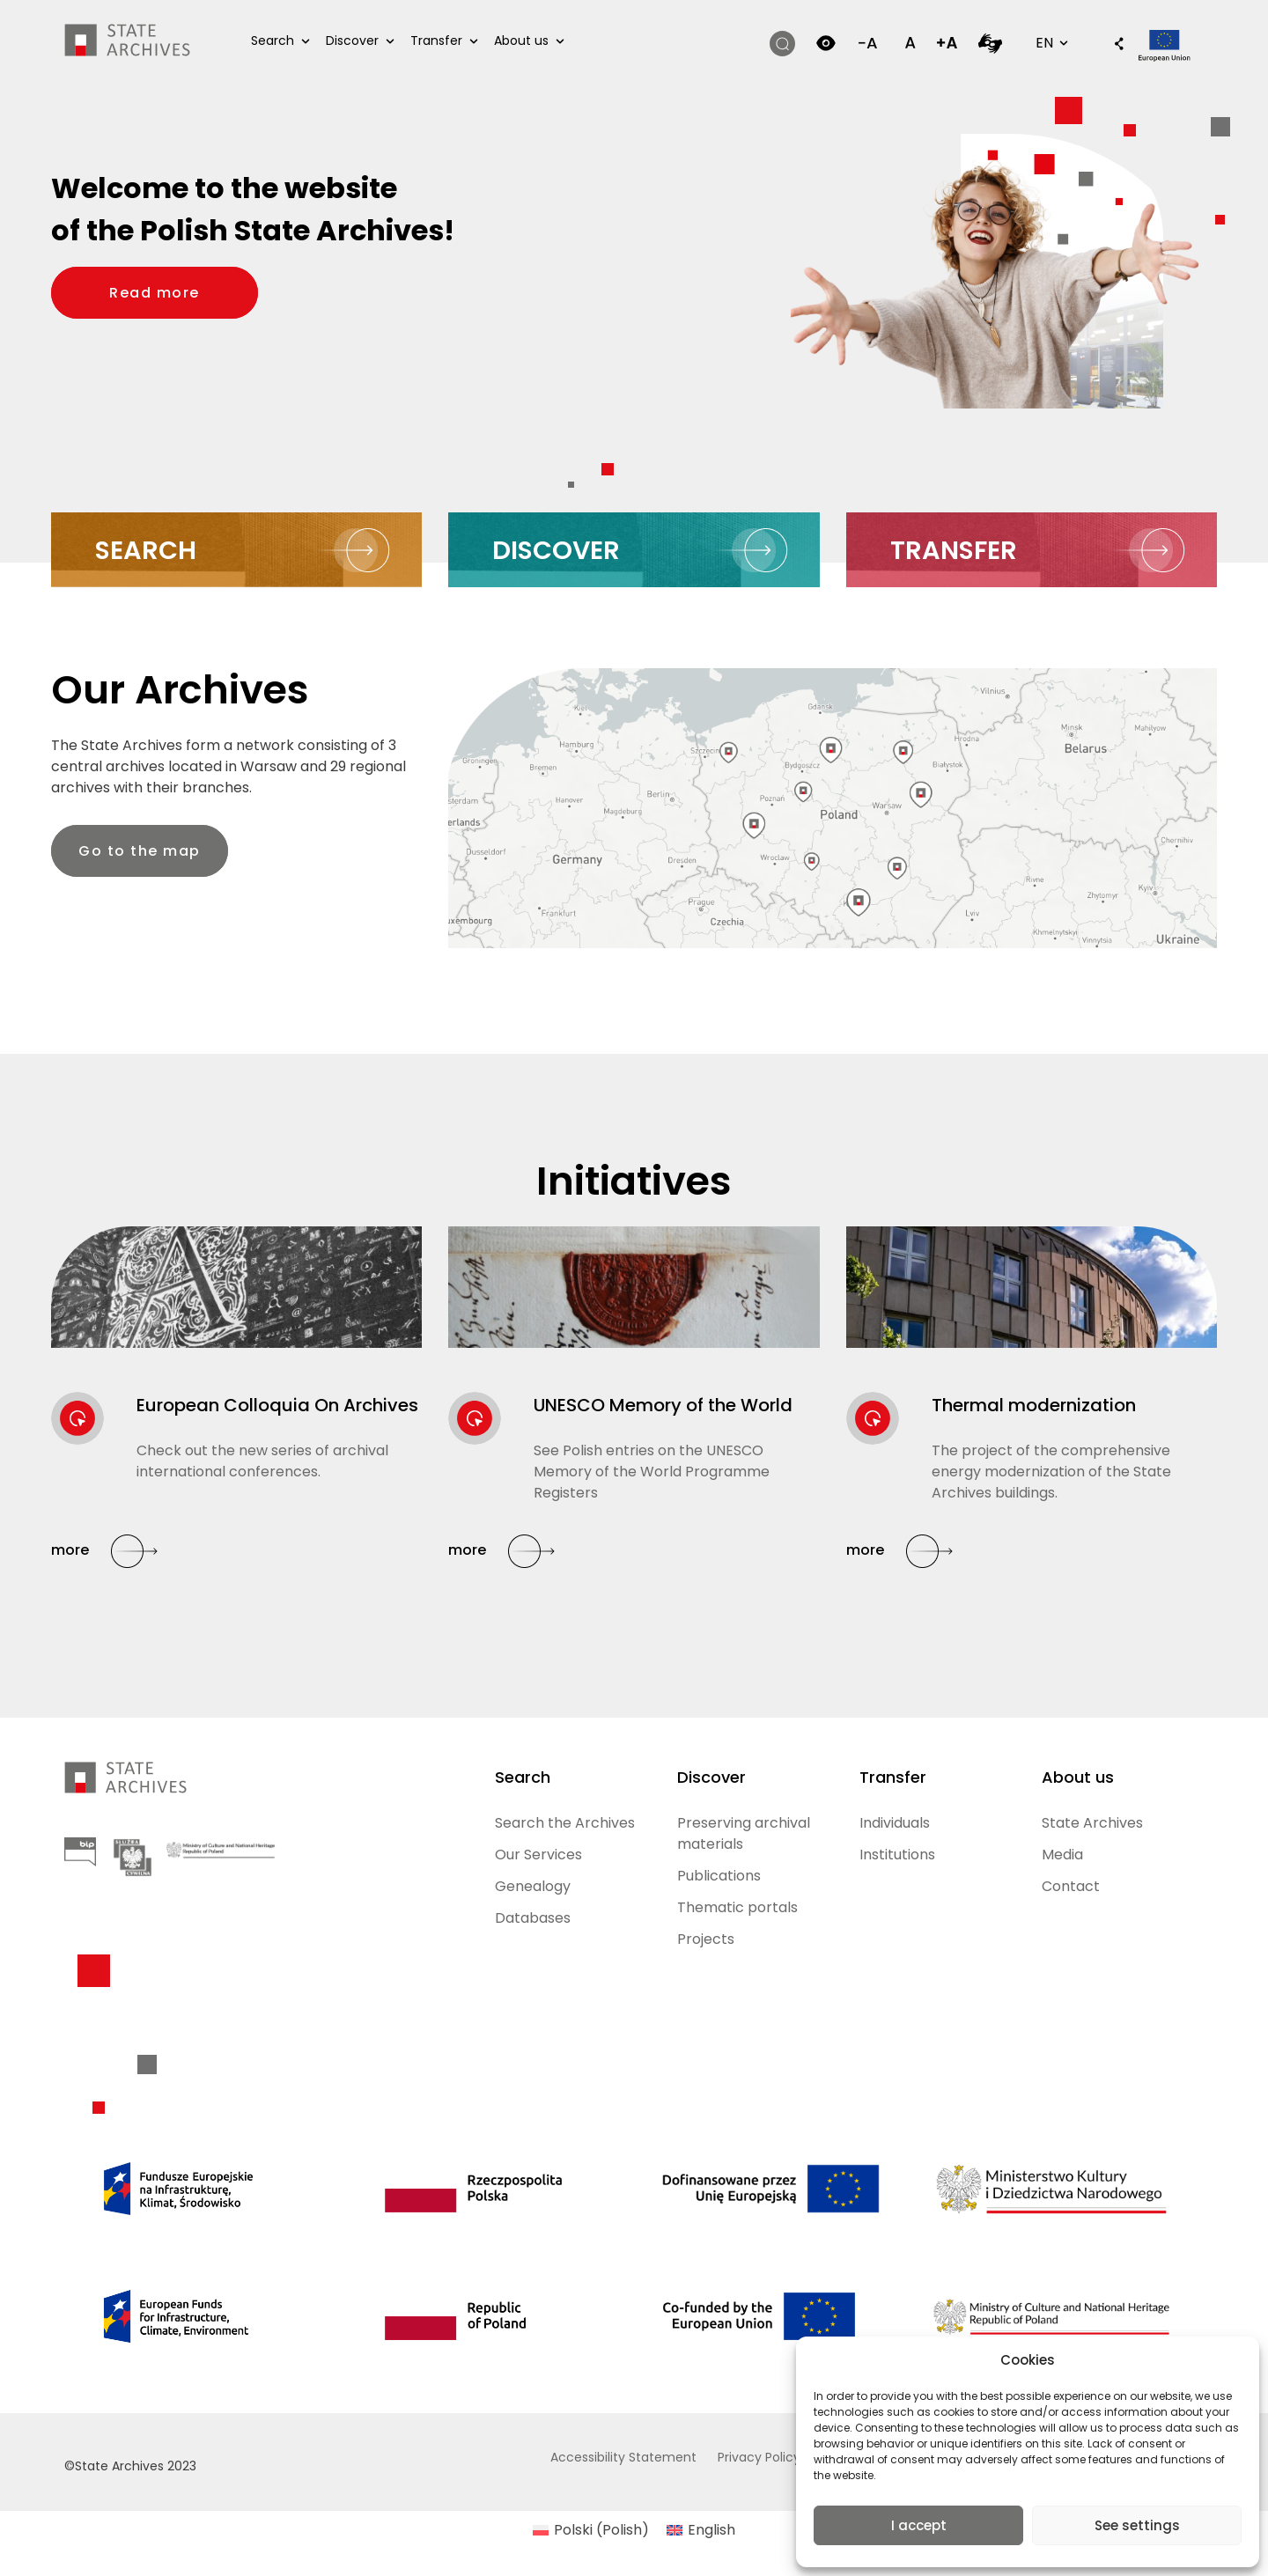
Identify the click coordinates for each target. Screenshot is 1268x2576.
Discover (352, 40)
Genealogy (533, 1886)
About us (521, 40)
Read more (183, 292)
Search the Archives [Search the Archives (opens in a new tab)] (565, 1823)
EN (1050, 42)
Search (272, 40)
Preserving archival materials (743, 1833)
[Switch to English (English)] (701, 2530)
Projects (705, 1939)
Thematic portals (737, 1907)
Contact (1071, 1886)
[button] (1110, 45)
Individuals (894, 1823)
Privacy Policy (759, 2457)
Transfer (436, 40)
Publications (719, 1876)
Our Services (538, 1854)
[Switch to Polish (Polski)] (591, 2530)
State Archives (1092, 1823)
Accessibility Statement (623, 2457)
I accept (919, 2525)
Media (1062, 1854)
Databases (533, 1918)
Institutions (897, 1854)
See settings (1137, 2525)
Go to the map (139, 851)
